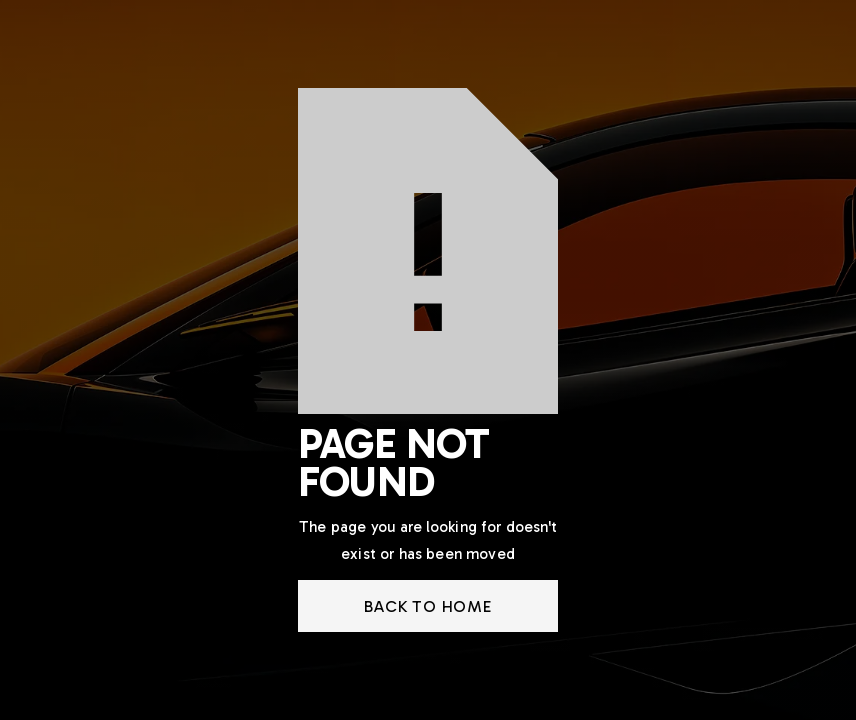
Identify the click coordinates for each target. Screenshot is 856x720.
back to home (428, 606)
